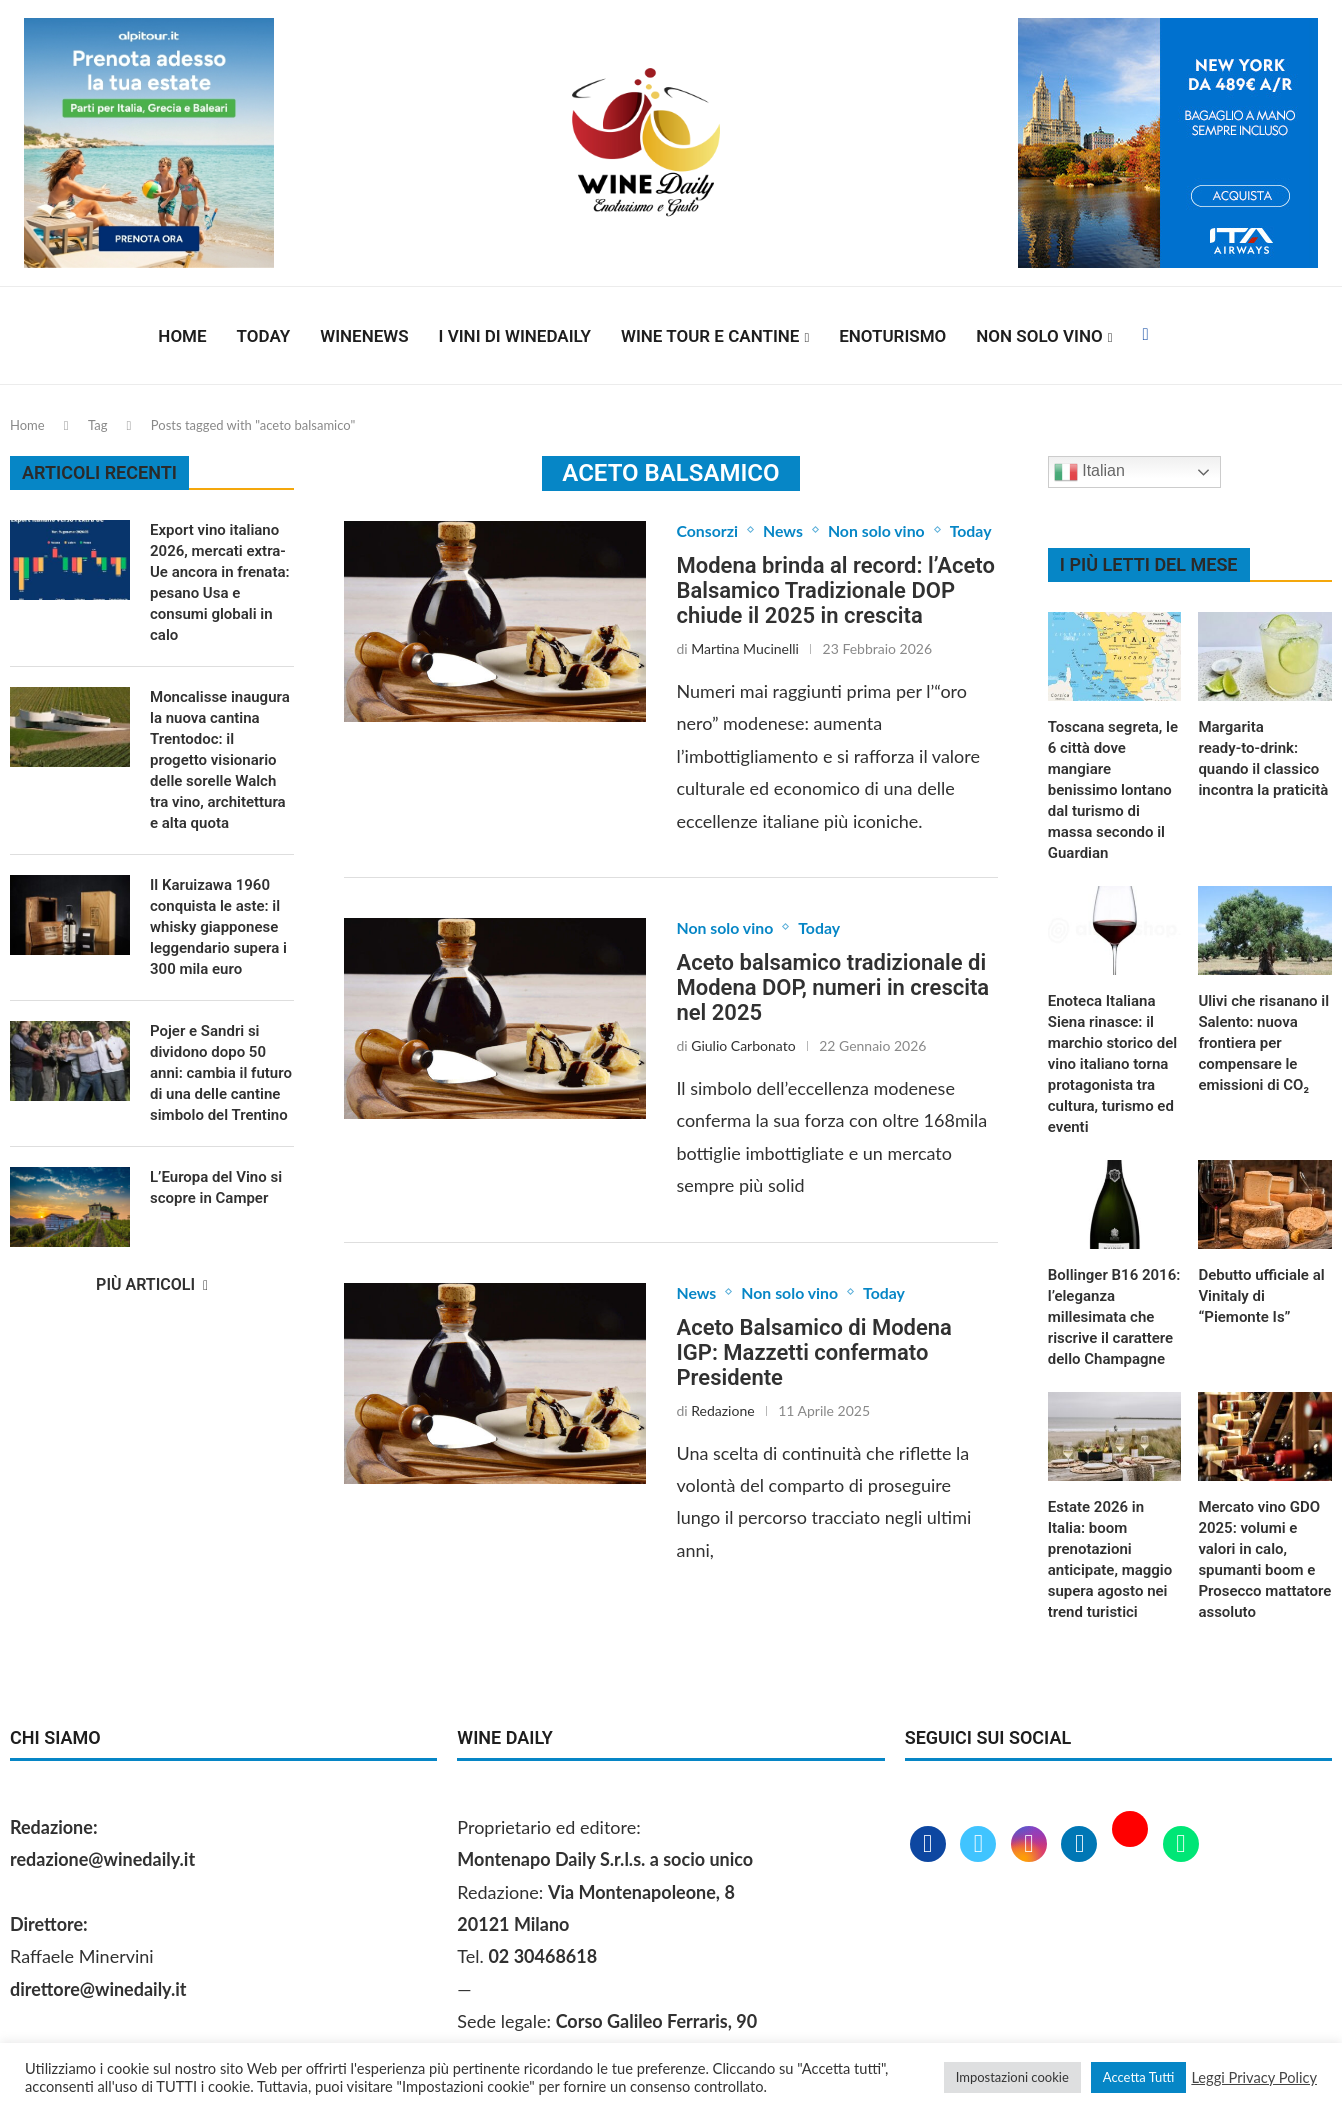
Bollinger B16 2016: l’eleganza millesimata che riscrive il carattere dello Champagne (1114, 1317)
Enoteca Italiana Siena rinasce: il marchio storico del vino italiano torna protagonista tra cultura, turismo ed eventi (1112, 1064)
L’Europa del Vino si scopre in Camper (216, 1187)
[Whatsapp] (1181, 1845)
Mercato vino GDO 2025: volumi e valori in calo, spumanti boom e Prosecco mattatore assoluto (1264, 1559)
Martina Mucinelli (745, 648)
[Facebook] (1145, 336)
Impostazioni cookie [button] (1012, 2077)
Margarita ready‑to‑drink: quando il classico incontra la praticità (1263, 758)
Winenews (364, 336)
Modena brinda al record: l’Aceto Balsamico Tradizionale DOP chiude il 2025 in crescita (835, 590)
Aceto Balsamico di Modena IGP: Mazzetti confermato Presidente (813, 1352)
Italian (1089, 472)
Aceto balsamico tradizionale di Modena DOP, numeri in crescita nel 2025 (832, 987)
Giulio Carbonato (743, 1045)
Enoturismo (892, 336)
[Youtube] (1132, 1845)
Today (264, 336)
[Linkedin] (1081, 1845)
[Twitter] (980, 1845)
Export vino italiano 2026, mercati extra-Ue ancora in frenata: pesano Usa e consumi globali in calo (220, 582)
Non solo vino (1039, 336)
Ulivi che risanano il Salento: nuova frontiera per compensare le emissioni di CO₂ (1263, 1043)
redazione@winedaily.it (102, 1859)
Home (182, 336)
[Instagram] (1031, 1845)
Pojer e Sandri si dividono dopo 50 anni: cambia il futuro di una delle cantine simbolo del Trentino (221, 1073)
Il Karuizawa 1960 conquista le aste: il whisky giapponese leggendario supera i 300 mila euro (218, 927)
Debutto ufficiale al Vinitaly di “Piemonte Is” (1261, 1296)
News (784, 530)
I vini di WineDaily (515, 336)
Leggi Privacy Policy (1254, 2077)
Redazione (722, 1410)
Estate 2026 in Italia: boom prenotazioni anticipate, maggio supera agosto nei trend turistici (1110, 1559)
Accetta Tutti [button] (1139, 2077)
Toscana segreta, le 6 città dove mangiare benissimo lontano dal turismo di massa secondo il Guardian (1113, 790)
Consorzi (707, 530)
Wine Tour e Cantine (710, 336)
